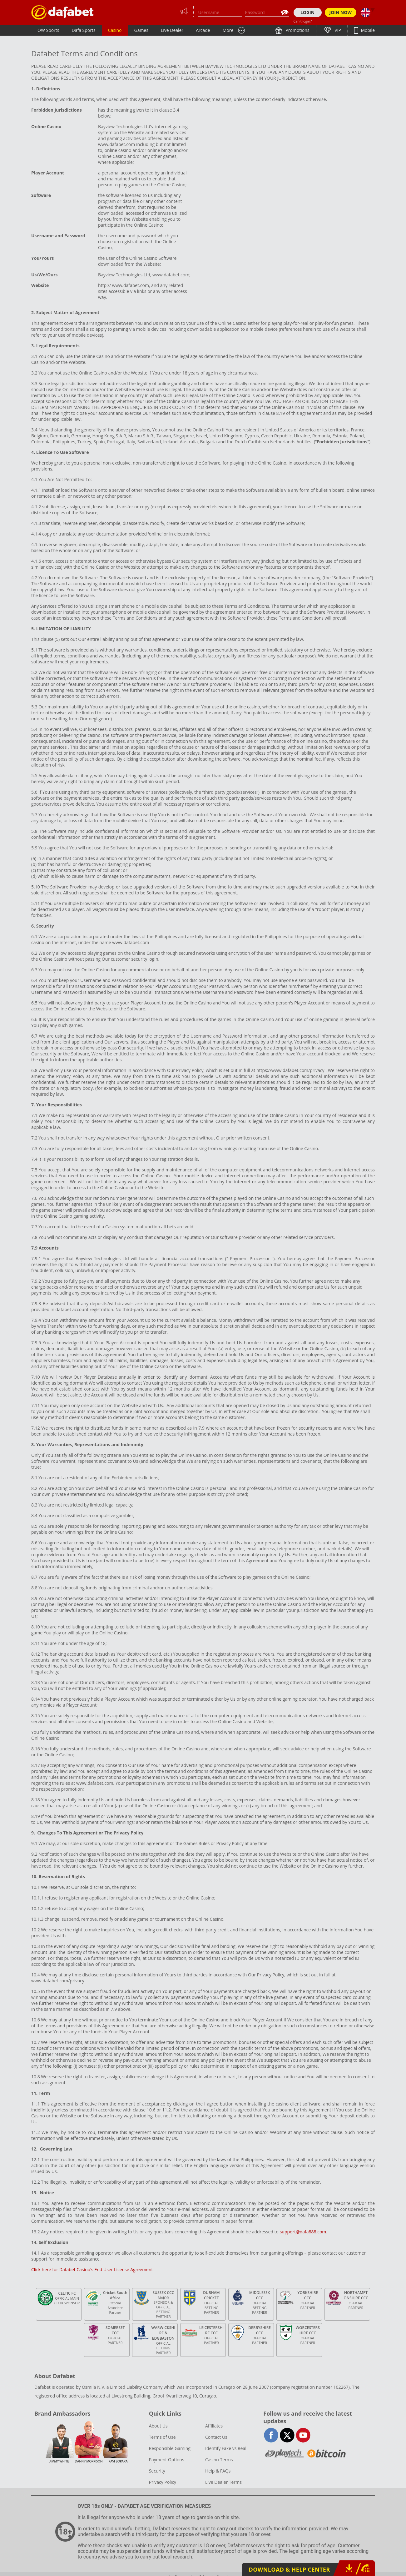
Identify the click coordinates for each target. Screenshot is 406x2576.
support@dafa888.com (303, 2232)
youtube (303, 2435)
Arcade (203, 30)
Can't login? (303, 21)
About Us (158, 2426)
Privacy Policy (162, 2482)
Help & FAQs (217, 2471)
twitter (287, 2435)
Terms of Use (162, 2437)
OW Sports (48, 30)
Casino (115, 30)
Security (157, 2471)
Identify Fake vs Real (225, 2448)
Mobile (367, 30)
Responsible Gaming (170, 2448)
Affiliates (214, 2426)
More (228, 30)
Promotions (297, 30)
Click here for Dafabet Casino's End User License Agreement (92, 2269)
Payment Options (166, 2460)
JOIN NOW (340, 12)
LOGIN (307, 12)
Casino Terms (219, 2460)
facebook (271, 2435)
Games (141, 30)
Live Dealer (172, 30)
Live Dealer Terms (223, 2482)
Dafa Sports (84, 30)
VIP (337, 30)
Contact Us (216, 2437)
